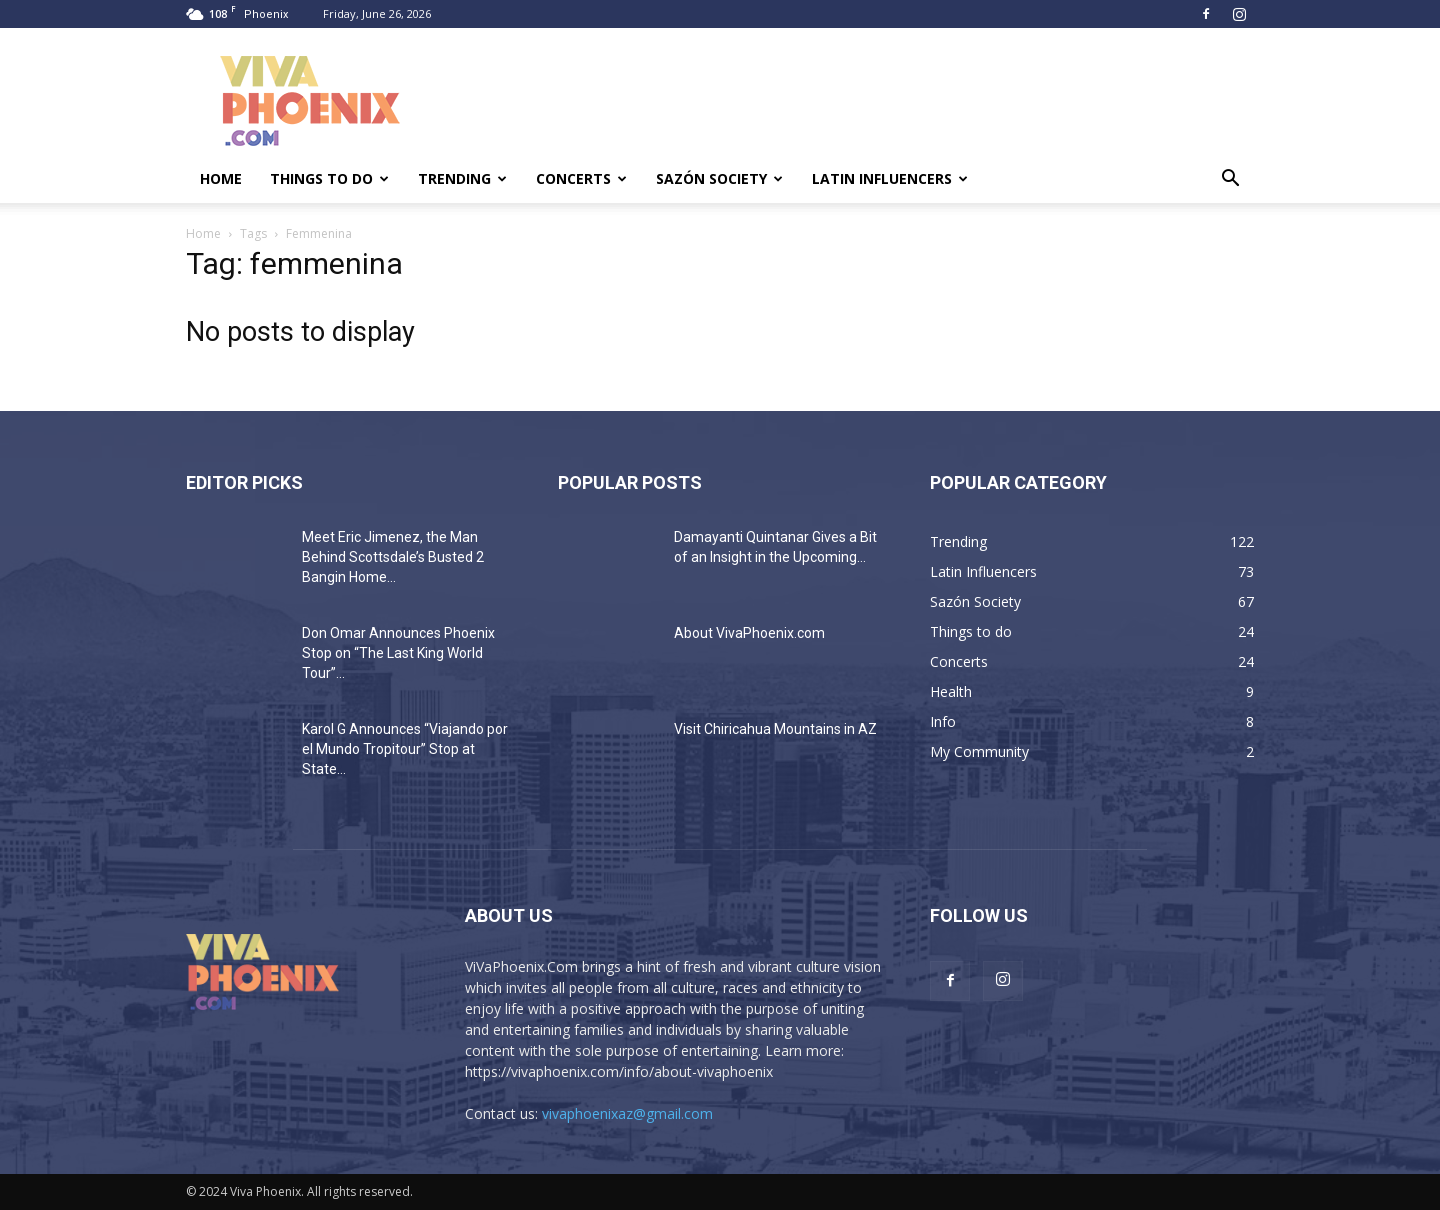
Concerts (581, 178)
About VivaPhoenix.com (749, 633)
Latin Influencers (890, 178)
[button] (1230, 180)
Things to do (329, 178)
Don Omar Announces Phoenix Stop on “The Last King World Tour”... (398, 653)
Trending (462, 178)
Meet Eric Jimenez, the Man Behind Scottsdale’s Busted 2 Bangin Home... (393, 557)
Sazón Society (719, 178)
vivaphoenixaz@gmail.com (627, 1113)
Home (221, 178)
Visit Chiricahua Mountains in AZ (775, 729)
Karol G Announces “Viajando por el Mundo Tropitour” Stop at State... (405, 749)
